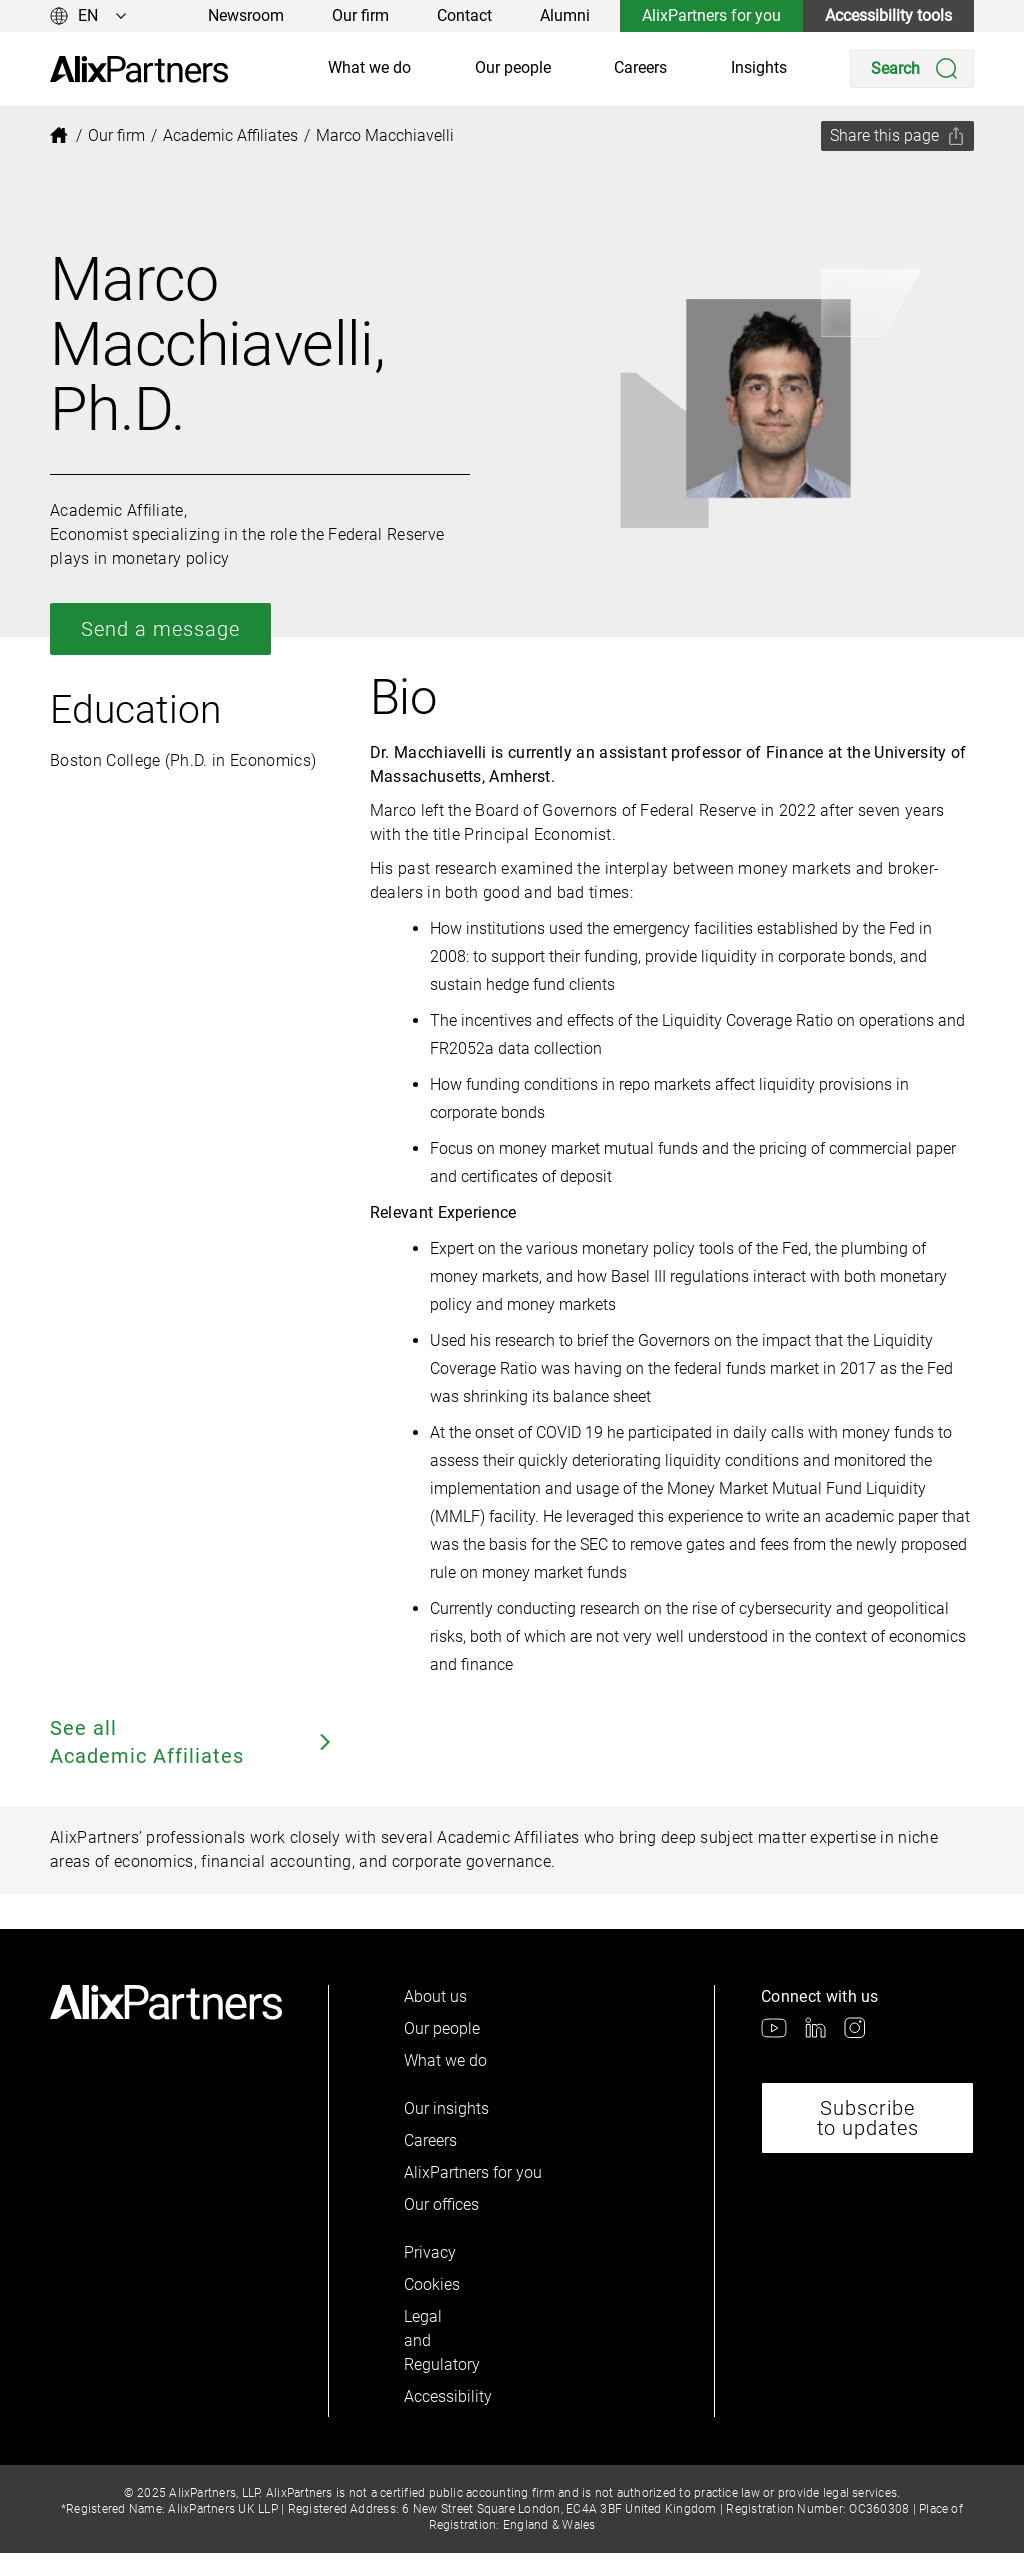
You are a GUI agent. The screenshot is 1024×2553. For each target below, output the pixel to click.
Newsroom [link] (246, 15)
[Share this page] (897, 136)
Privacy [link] (430, 2252)
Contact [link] (464, 15)
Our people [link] (513, 67)
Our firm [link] (360, 15)
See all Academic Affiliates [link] (192, 1742)
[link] (139, 69)
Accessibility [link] (438, 2396)
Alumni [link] (565, 15)
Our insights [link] (446, 2108)
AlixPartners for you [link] (711, 15)
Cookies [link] (432, 2284)
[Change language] (88, 16)
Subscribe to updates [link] (868, 2118)
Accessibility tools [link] (888, 15)
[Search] (912, 69)
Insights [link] (759, 67)
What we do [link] (369, 67)
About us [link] (435, 1996)
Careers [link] (640, 67)
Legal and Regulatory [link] (438, 2340)
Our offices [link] (441, 2204)
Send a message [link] (160, 629)
